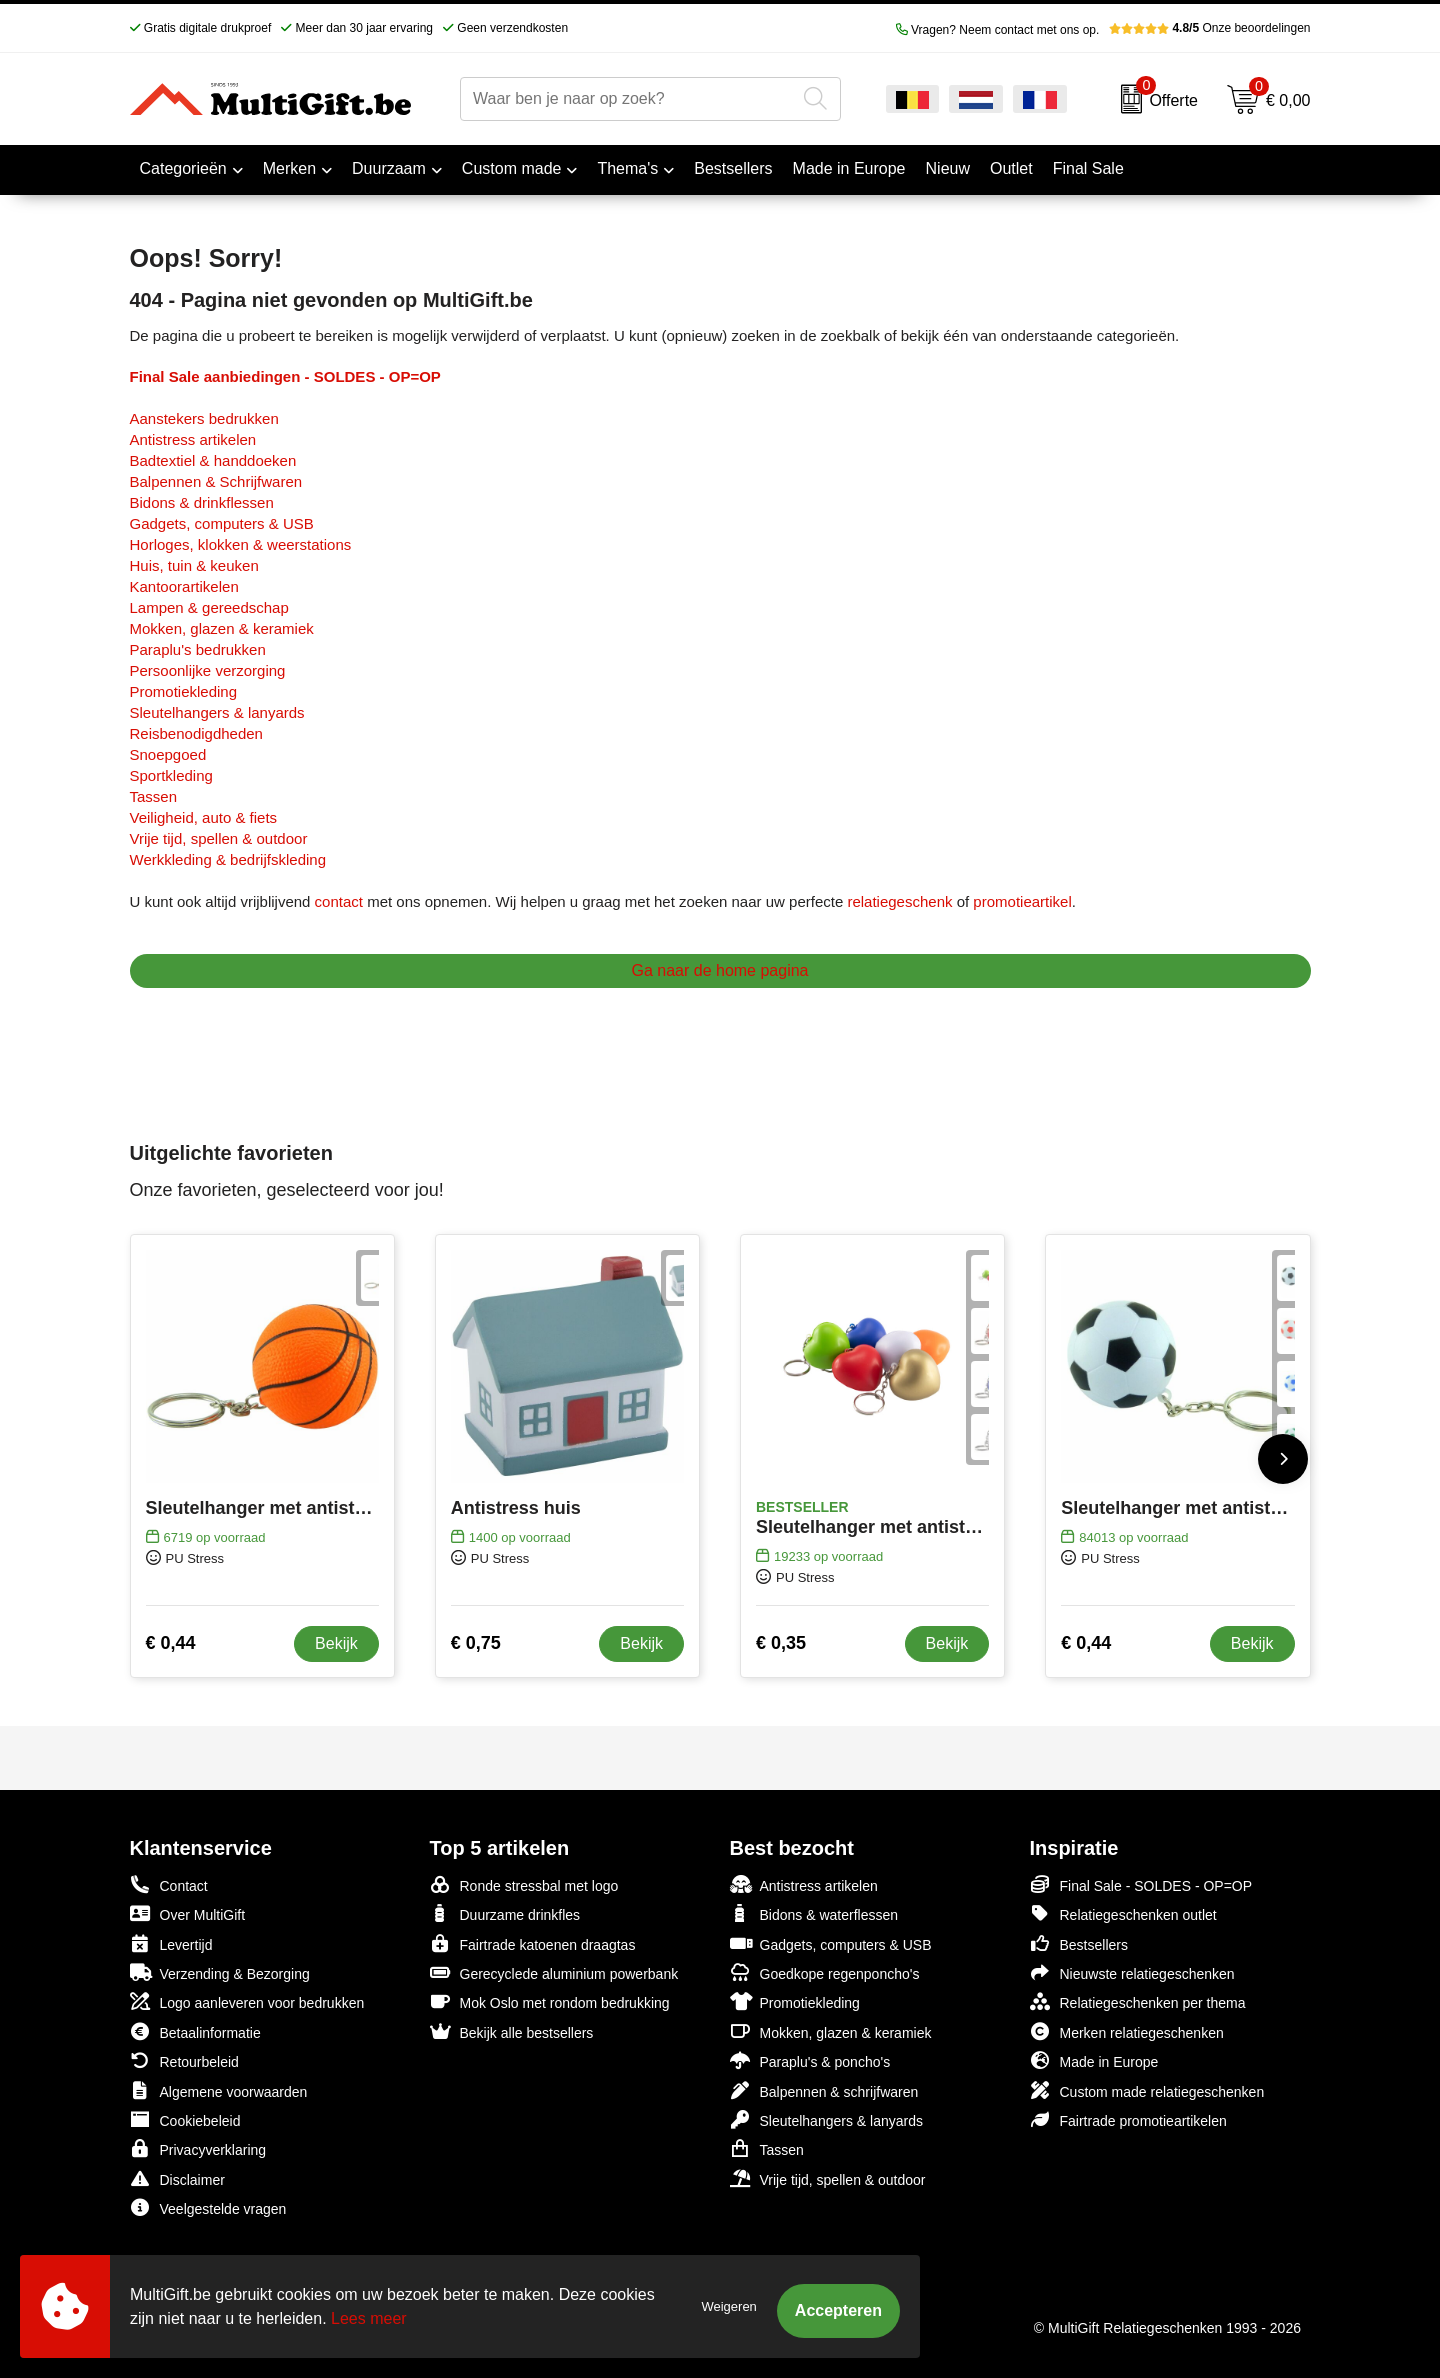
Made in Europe (1094, 2060)
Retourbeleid (184, 2060)
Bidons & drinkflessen (202, 502)
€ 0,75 (476, 1643)
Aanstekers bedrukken (204, 418)
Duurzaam (389, 168)
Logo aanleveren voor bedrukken (247, 2001)
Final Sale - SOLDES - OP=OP (1141, 1884)
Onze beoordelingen (1209, 28)
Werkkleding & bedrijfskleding (228, 859)
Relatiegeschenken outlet (1123, 1913)
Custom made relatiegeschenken (1147, 2090)
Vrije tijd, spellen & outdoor (219, 838)
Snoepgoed (168, 754)
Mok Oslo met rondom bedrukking (550, 2001)
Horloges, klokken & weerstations (241, 544)
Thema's (627, 168)
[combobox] (628, 99)
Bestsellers (1079, 1943)
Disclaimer (177, 2178)
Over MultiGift (188, 1913)
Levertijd (171, 1943)
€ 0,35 (781, 1643)
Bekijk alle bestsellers (512, 2031)
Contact (169, 1885)
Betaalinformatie (195, 2031)
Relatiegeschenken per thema (1138, 2001)
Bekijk (336, 1643)
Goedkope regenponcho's (825, 1972)
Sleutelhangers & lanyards (217, 712)
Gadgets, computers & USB (222, 523)
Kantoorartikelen (184, 586)
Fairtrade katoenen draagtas (533, 1943)
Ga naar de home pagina (719, 970)
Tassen (154, 796)
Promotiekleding (184, 691)
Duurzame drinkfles (505, 1913)
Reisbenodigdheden (196, 733)
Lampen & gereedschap (209, 607)
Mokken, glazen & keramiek (222, 628)
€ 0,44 (171, 1643)
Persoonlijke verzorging (208, 670)
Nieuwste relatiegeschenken (1132, 1972)
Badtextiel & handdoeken (213, 460)
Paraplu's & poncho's (810, 2060)
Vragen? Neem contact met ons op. (998, 30)
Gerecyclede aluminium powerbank (554, 1972)
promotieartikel (1022, 901)
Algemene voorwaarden (219, 2090)
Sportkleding (171, 775)
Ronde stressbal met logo (524, 1884)
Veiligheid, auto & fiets (204, 817)
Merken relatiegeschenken (1127, 2031)
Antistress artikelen (193, 439)
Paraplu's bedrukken (198, 649)
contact (339, 901)
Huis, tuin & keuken (194, 565)
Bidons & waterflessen (814, 1913)
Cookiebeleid (185, 2119)
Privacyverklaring (198, 2148)
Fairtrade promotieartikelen (1128, 2119)
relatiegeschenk (899, 901)
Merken (289, 168)
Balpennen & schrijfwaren (824, 2090)
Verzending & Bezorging (220, 1972)
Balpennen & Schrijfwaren (216, 481)
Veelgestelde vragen (208, 2207)
